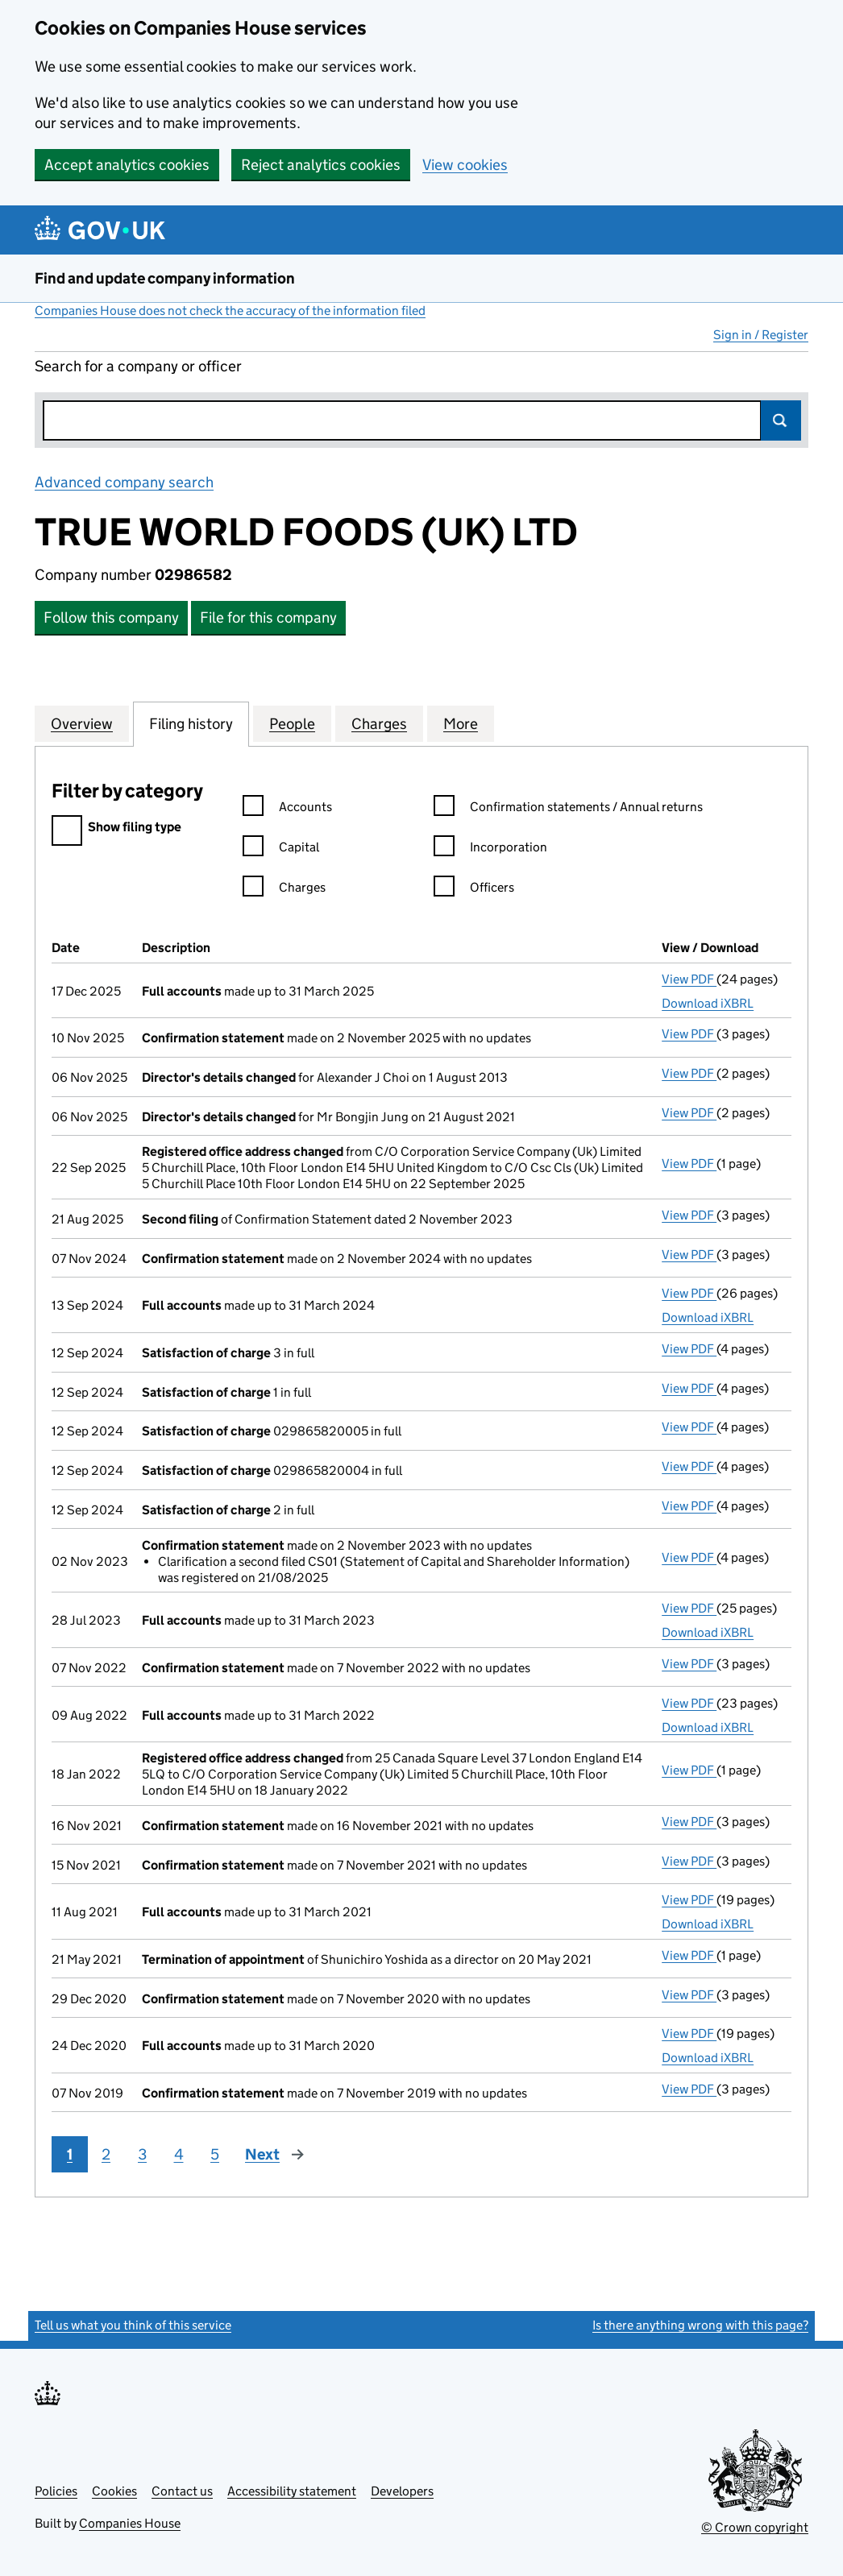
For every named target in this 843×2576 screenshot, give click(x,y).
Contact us (182, 2491)
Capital (281, 849)
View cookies (465, 164)
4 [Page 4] (179, 2154)
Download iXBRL (708, 1003)
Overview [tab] (82, 723)
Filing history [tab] (191, 723)
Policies (56, 2491)
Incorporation (490, 849)
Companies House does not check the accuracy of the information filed (230, 310)
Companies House (130, 2523)
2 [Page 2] (106, 2154)
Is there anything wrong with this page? (700, 2325)
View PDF (689, 979)
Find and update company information (165, 278)
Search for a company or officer (138, 366)
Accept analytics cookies (127, 164)
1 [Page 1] (70, 2154)
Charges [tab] (379, 723)
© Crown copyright (754, 2527)
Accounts (287, 809)
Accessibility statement (291, 2491)
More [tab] (460, 723)
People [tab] (292, 723)
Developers (402, 2491)
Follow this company (111, 617)
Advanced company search (124, 482)
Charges (284, 890)
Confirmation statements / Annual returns (568, 809)
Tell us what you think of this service (133, 2325)
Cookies (114, 2491)
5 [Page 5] (214, 2154)
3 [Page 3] (142, 2154)
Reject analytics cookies (321, 164)
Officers (474, 890)
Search (781, 420)
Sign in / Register (760, 334)
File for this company (268, 617)
